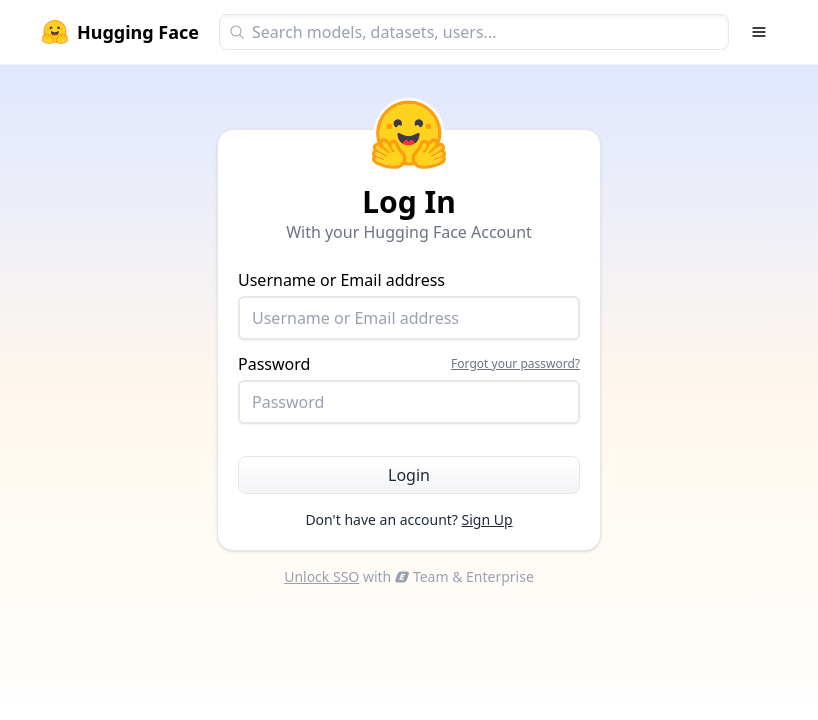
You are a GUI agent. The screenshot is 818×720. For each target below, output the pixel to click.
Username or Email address (409, 304)
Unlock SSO (321, 576)
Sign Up (487, 519)
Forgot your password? (515, 364)
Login (409, 475)
